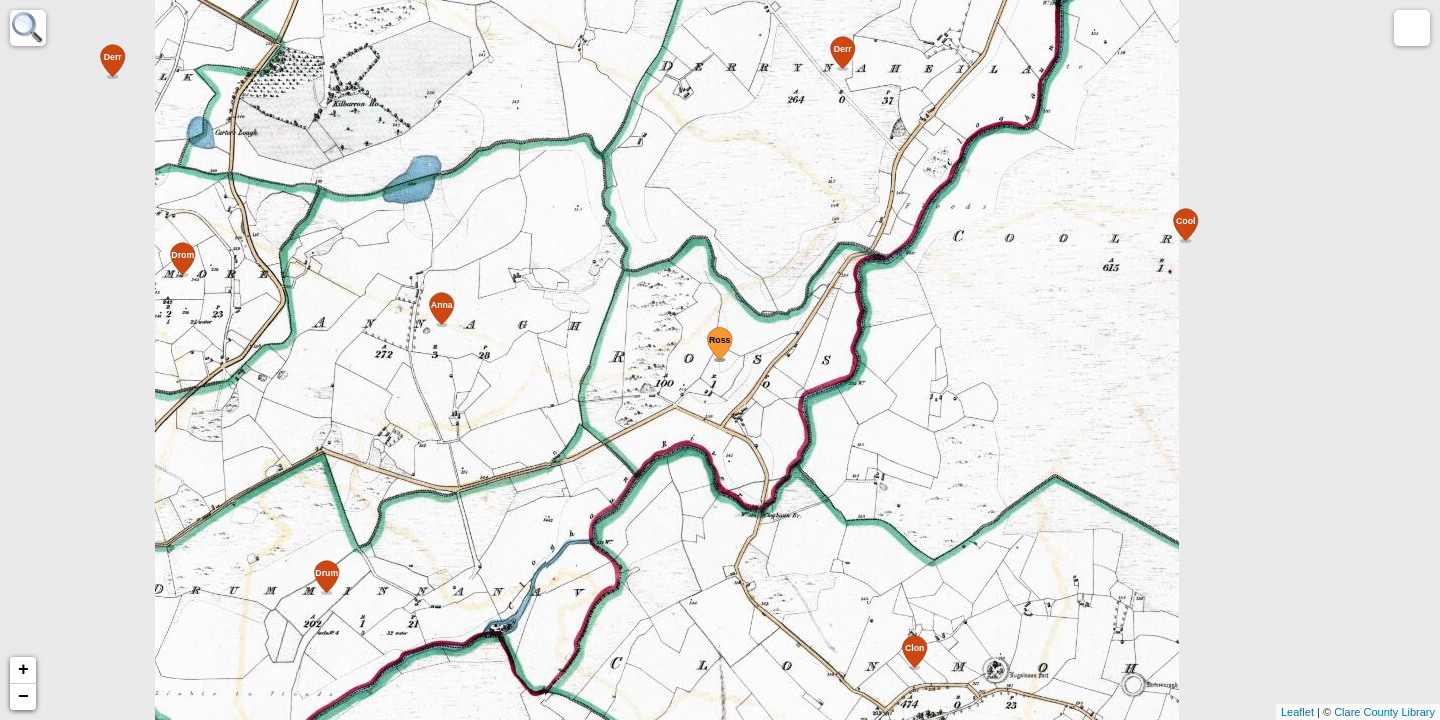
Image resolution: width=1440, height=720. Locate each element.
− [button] (23, 697)
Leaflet (1297, 712)
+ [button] (23, 670)
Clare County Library (1384, 712)
